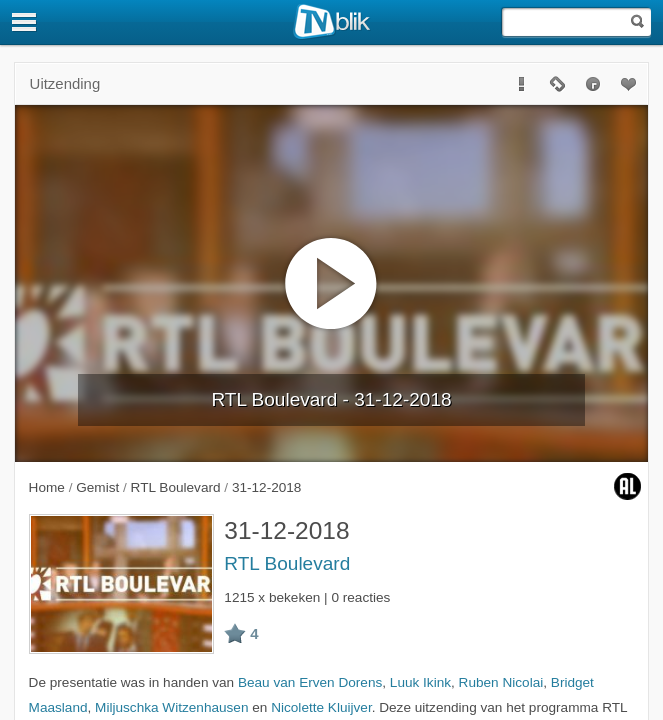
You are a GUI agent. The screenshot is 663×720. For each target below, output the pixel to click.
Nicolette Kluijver (321, 707)
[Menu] (25, 22)
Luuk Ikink (420, 682)
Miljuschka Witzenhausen (171, 707)
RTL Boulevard (287, 563)
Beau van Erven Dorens (310, 682)
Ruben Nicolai (501, 682)
